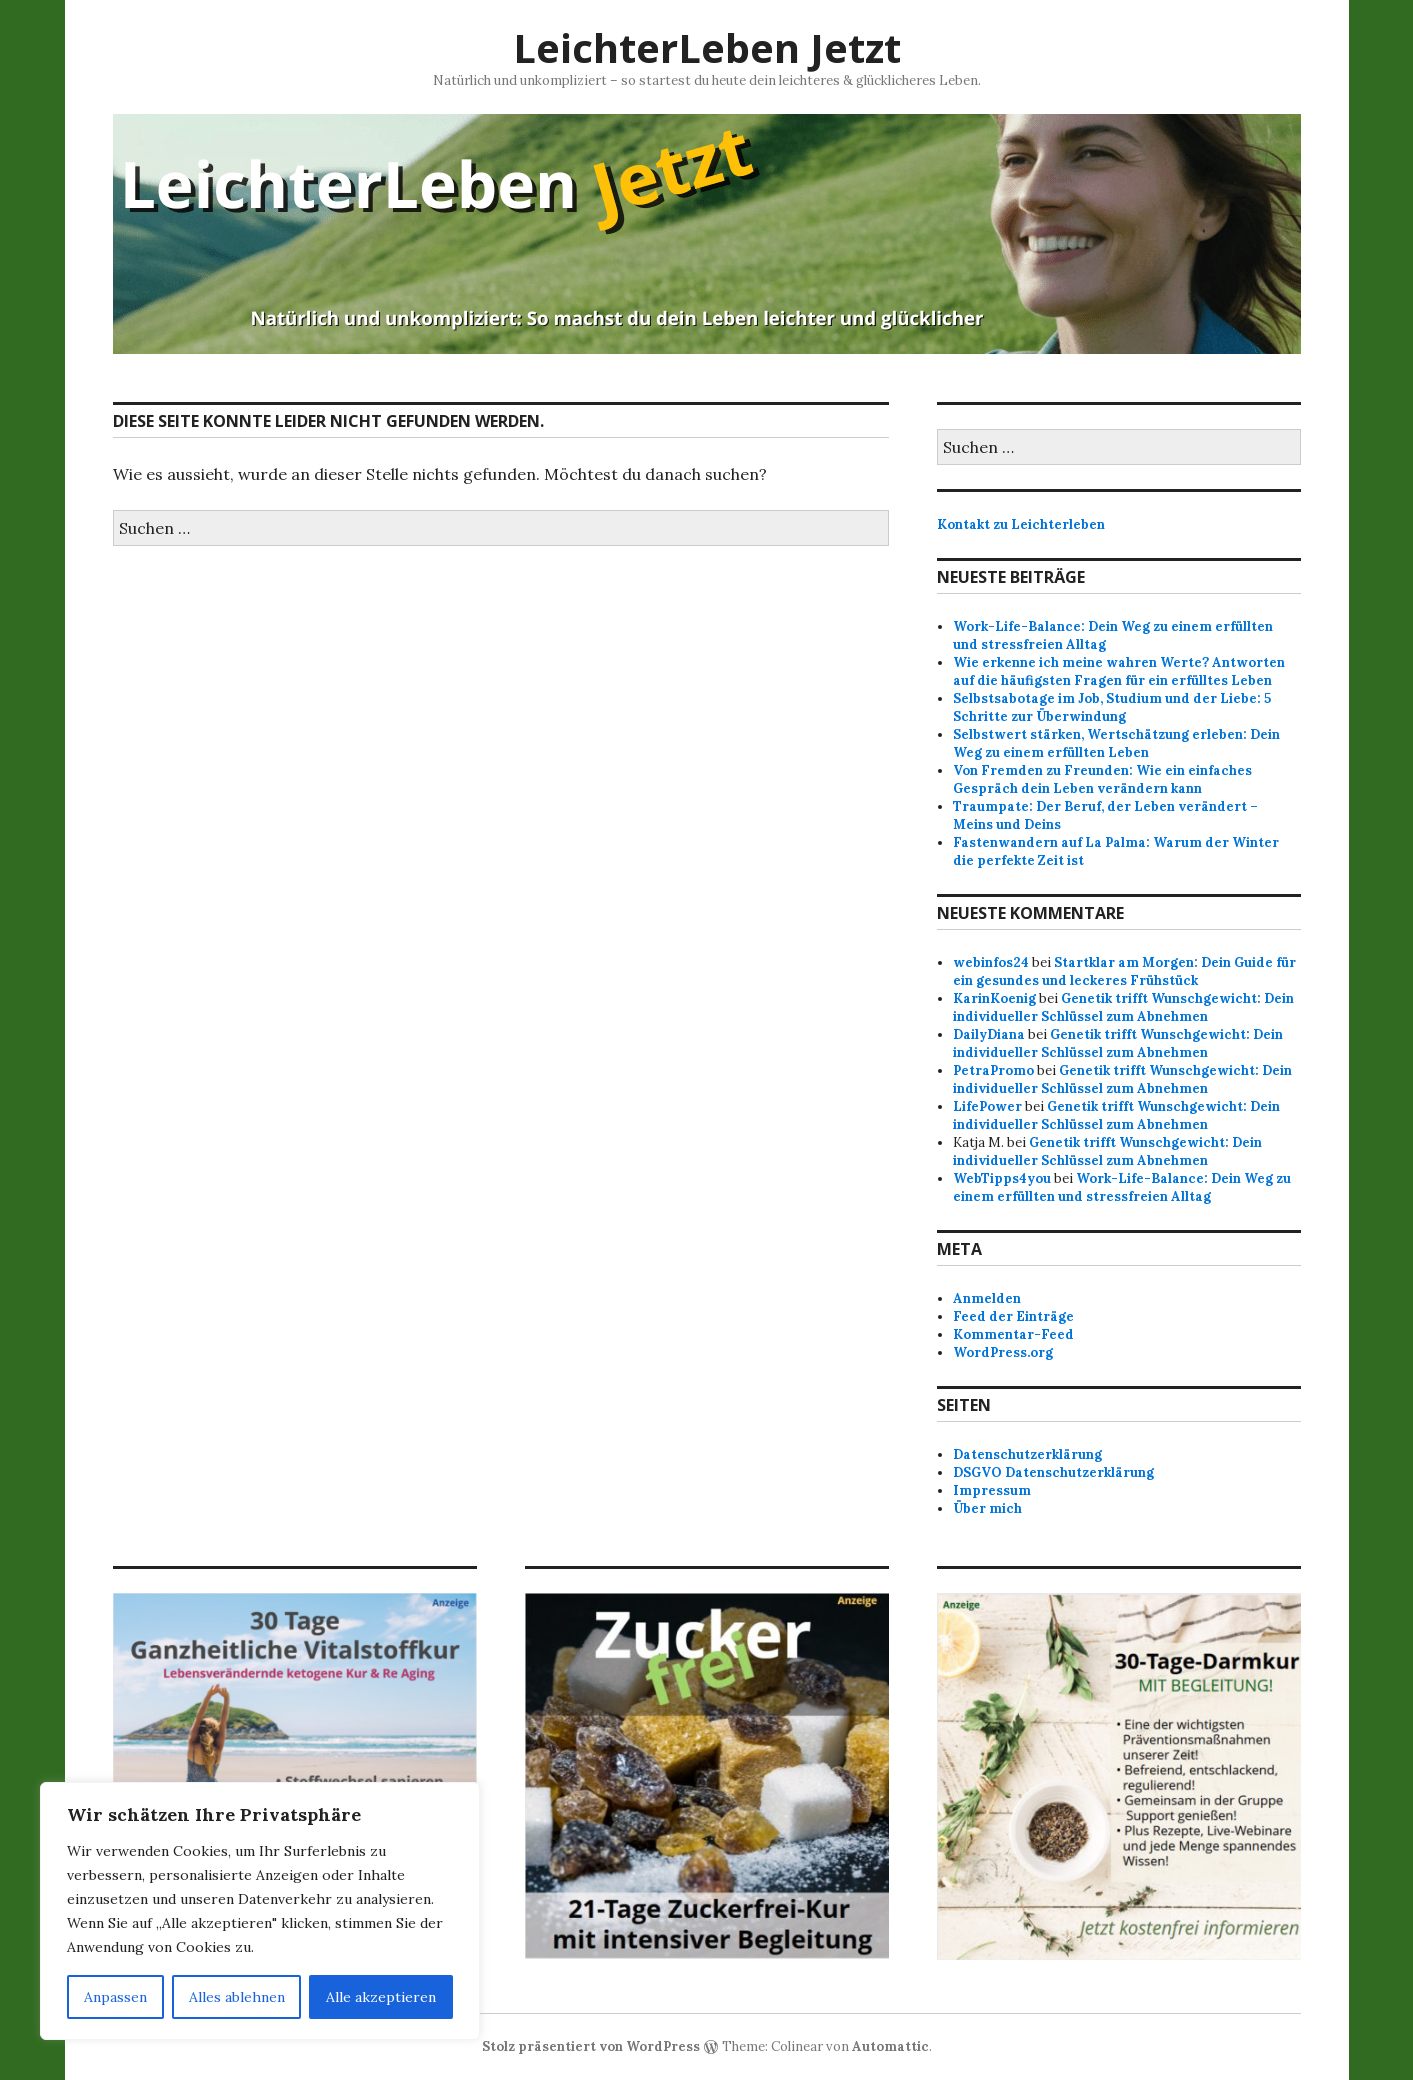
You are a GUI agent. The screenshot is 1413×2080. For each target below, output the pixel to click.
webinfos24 (991, 962)
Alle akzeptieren (381, 1997)
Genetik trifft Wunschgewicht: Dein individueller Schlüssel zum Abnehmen (1123, 1007)
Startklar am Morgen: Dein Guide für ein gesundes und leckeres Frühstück (1124, 971)
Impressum (992, 1490)
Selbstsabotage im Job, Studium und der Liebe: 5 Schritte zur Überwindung (1112, 707)
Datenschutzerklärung (1027, 1454)
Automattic (890, 2046)
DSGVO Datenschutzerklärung (1053, 1472)
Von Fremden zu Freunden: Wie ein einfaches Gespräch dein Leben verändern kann (1102, 779)
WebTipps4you (1002, 1178)
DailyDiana (989, 1034)
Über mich (987, 1508)
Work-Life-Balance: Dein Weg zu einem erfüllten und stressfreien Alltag (1122, 1187)
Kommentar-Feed (1013, 1334)
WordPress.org (1003, 1352)
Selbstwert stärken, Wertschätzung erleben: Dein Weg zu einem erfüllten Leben (1116, 743)
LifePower (987, 1106)
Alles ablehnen (237, 1997)
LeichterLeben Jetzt (707, 47)
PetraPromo (993, 1070)
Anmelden (987, 1298)
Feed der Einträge (1013, 1316)
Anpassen (115, 1997)
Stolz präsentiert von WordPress (591, 2046)
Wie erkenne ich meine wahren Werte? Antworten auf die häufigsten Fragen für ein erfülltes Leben (1119, 671)
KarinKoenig (994, 998)
